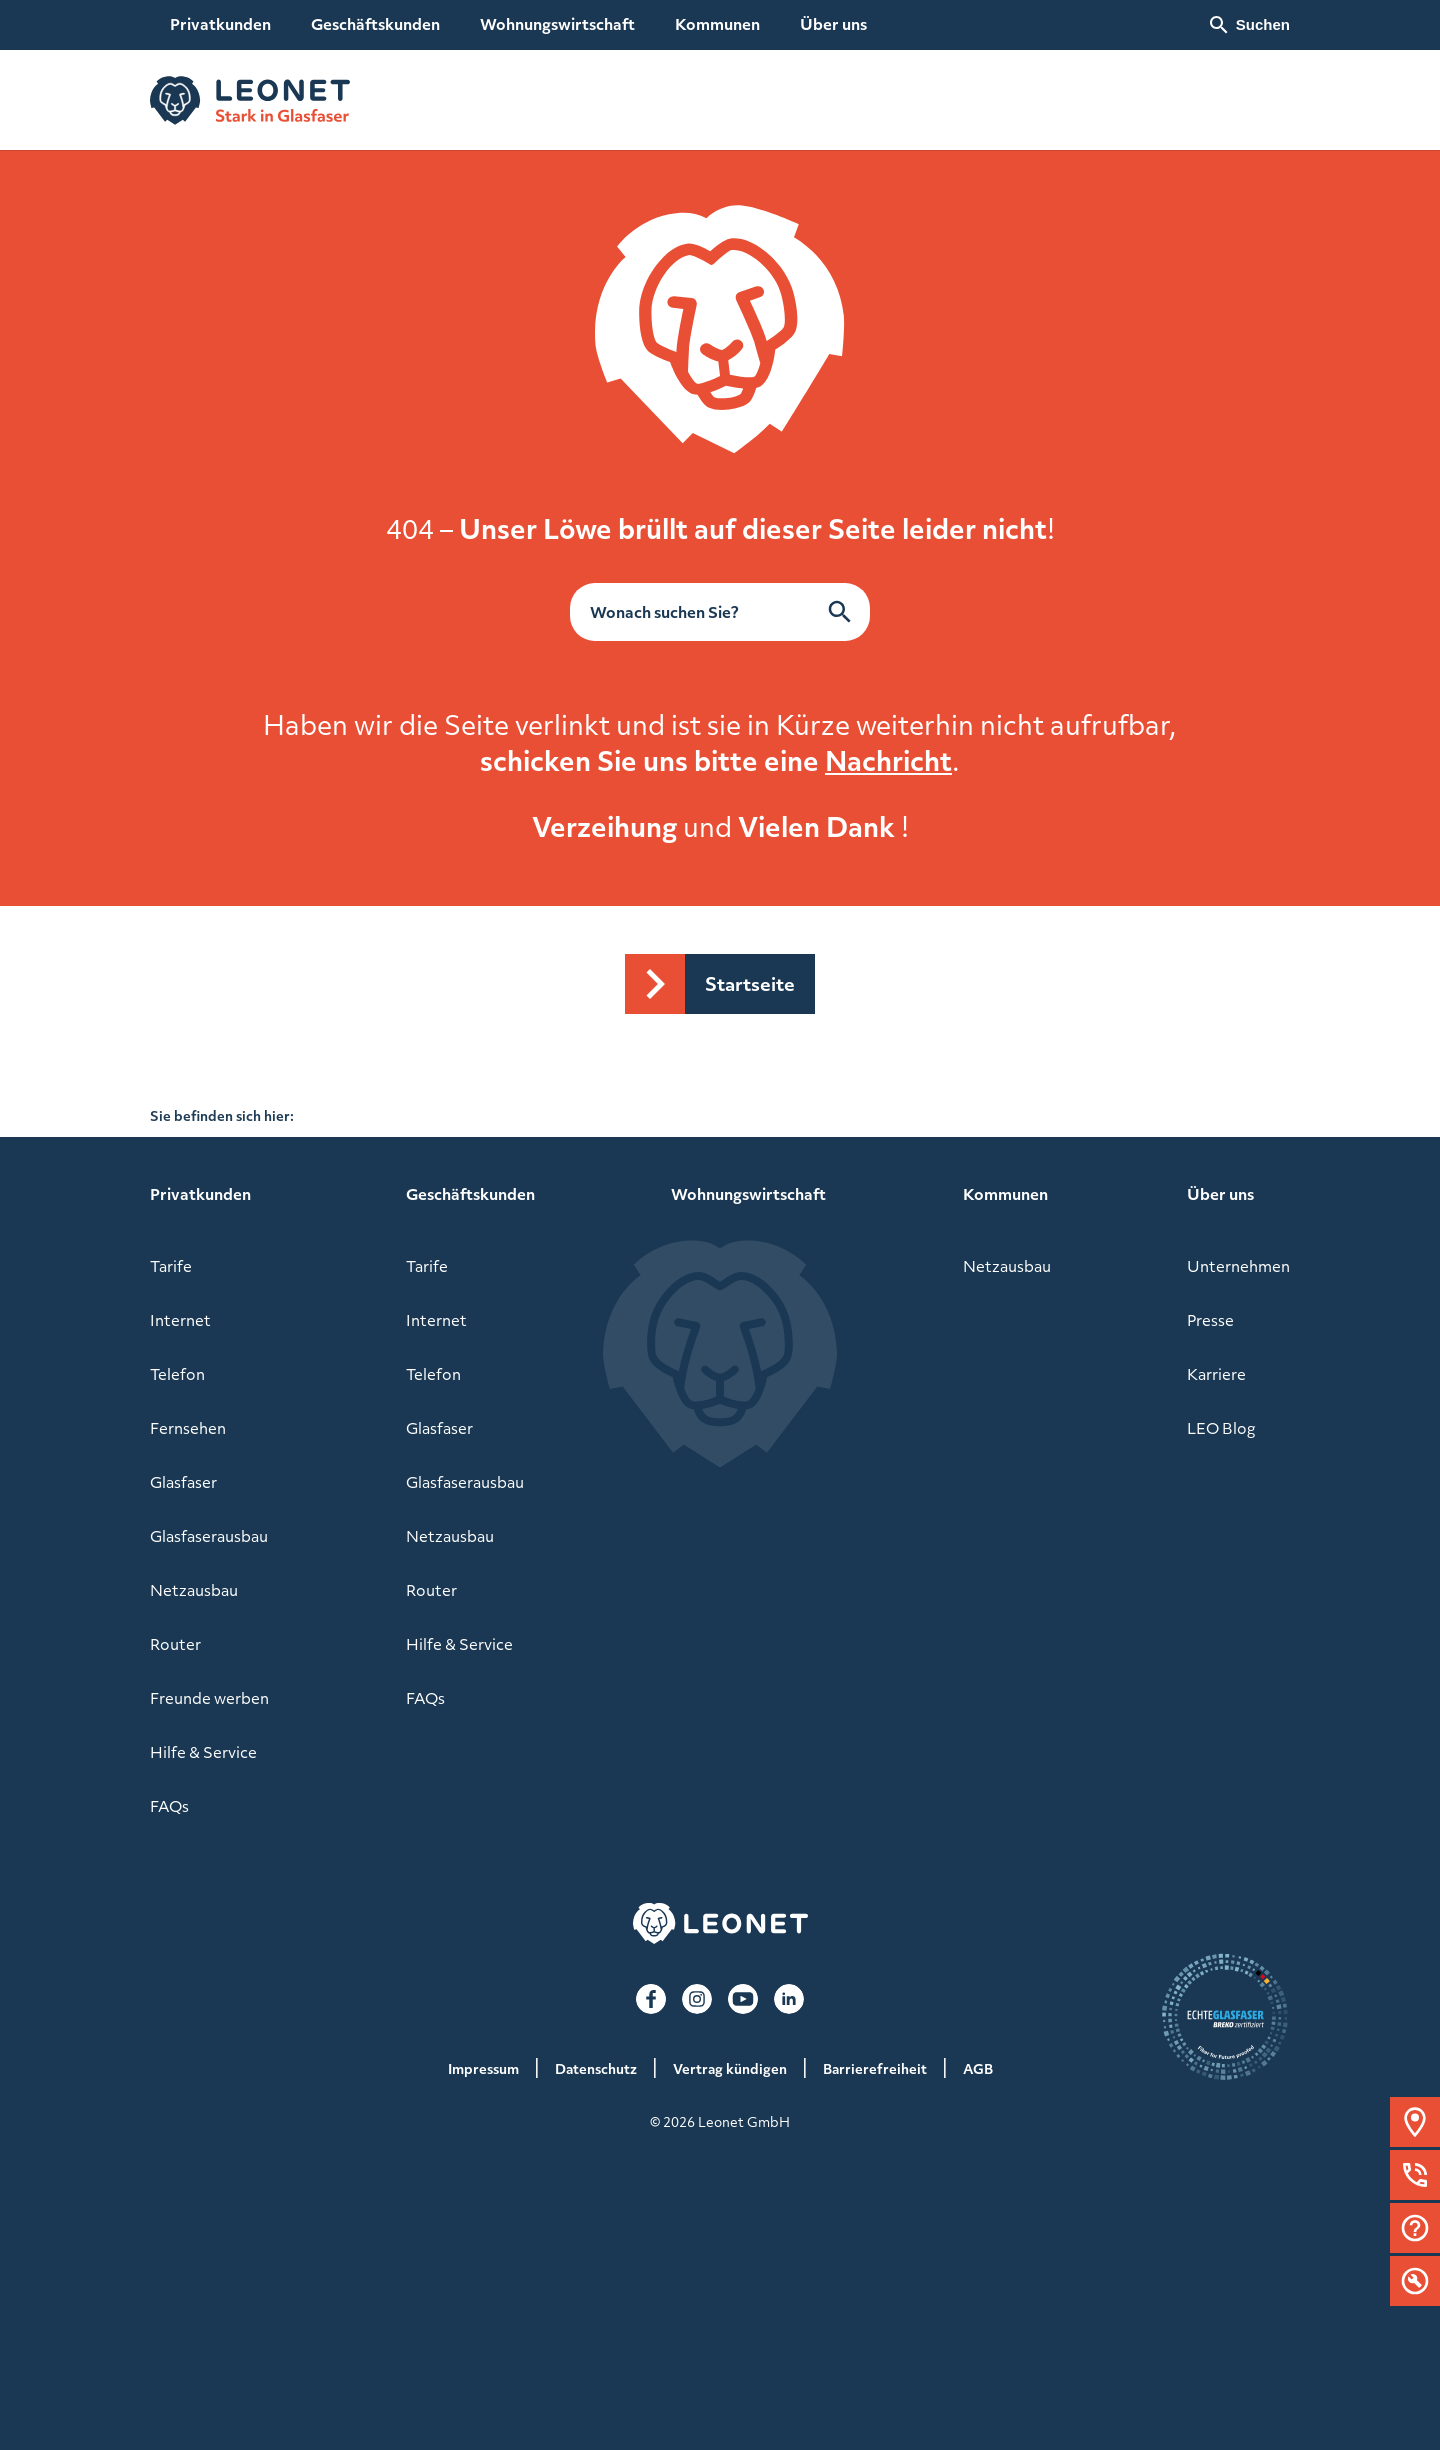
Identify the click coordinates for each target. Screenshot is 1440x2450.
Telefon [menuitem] (177, 1374)
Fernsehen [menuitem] (188, 1428)
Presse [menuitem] (1210, 1320)
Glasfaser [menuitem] (183, 1482)
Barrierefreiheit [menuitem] (875, 2068)
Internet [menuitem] (180, 1320)
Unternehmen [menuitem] (1238, 1266)
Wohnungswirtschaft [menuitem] (557, 24)
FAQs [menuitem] (169, 1806)
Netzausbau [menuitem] (194, 1590)
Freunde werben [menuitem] (209, 1698)
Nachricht (888, 760)
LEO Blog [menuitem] (1221, 1428)
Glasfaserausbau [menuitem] (209, 1536)
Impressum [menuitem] (483, 2068)
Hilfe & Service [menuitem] (203, 1752)
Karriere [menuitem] (1216, 1374)
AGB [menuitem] (978, 2068)
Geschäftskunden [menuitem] (375, 24)
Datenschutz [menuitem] (596, 2068)
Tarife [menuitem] (171, 1266)
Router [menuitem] (175, 1644)
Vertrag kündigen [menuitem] (730, 2068)
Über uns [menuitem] (833, 24)
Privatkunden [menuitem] (220, 24)
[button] (1415, 2122)
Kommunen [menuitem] (717, 24)
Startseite (750, 983)
